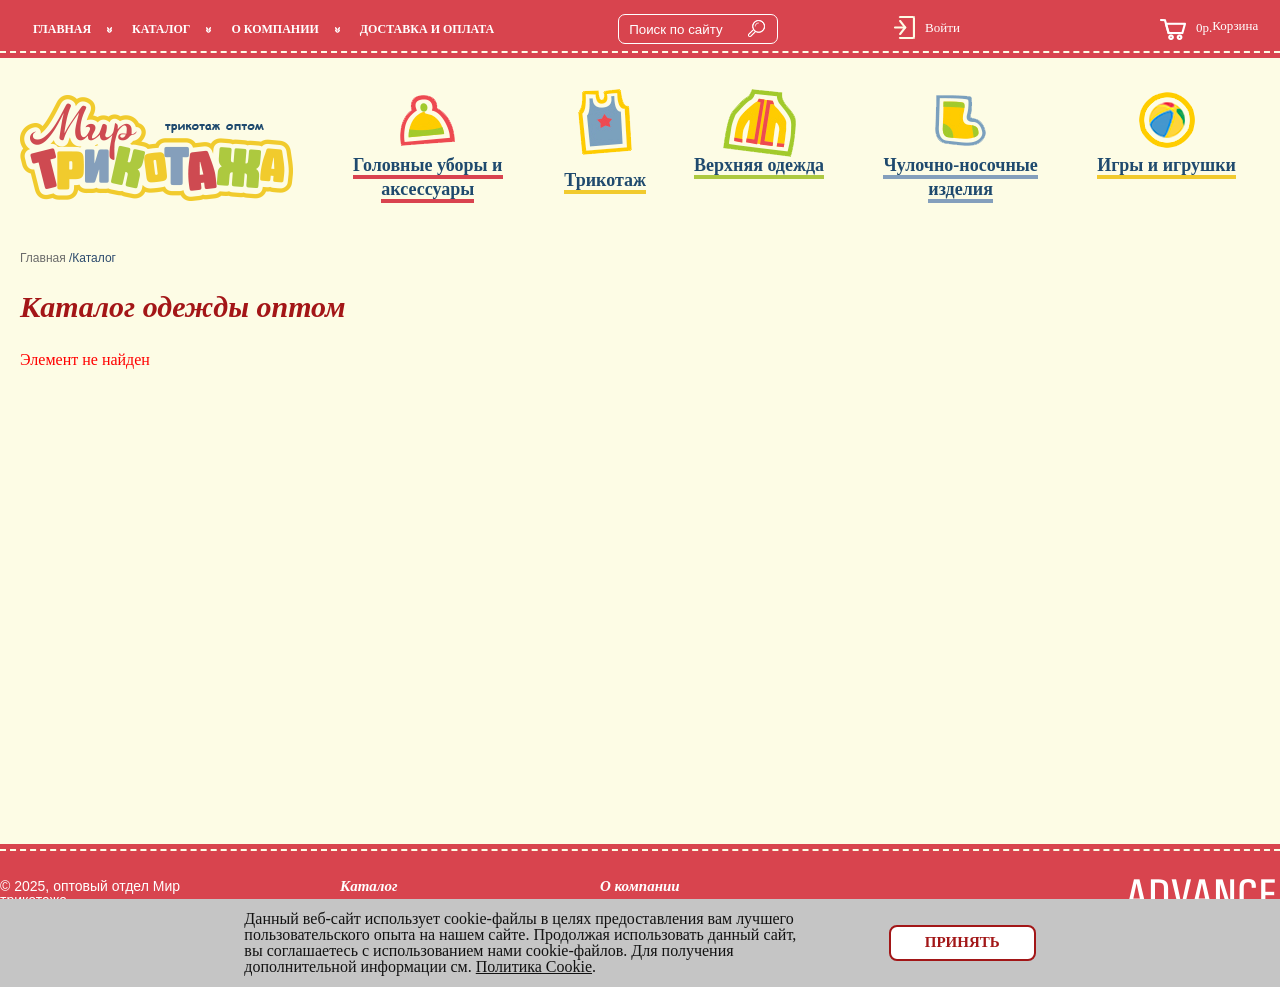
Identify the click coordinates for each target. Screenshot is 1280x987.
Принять (962, 942)
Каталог (161, 29)
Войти (942, 27)
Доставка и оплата (427, 29)
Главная (62, 29)
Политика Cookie (534, 966)
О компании (274, 29)
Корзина (1209, 29)
